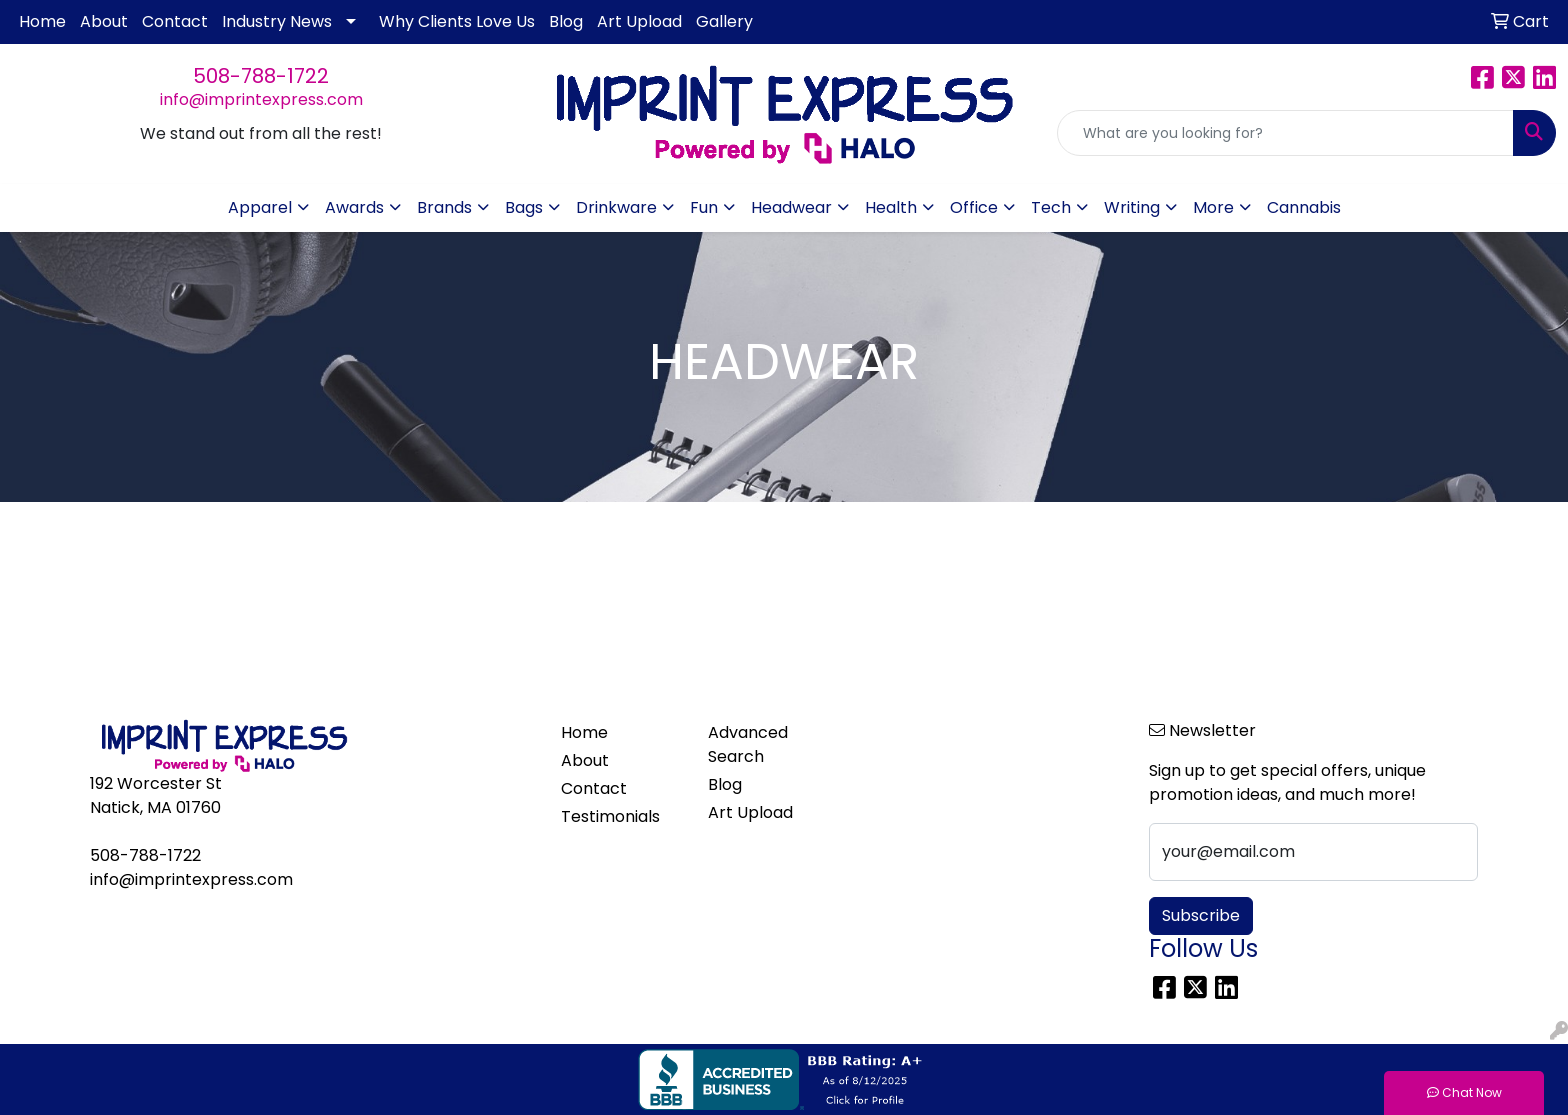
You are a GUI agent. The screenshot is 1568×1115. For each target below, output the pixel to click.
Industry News (277, 21)
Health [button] (891, 207)
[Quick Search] (1285, 133)
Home (42, 21)
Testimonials (610, 816)
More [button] (1213, 207)
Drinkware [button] (616, 207)
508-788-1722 (261, 76)
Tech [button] (1051, 207)
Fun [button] (704, 207)
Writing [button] (1132, 207)
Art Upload (639, 21)
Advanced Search (748, 744)
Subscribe (1201, 915)
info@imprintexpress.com (261, 99)
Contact (175, 21)
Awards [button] (354, 207)
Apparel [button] (260, 207)
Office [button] (974, 207)
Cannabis (1304, 207)
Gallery (724, 21)
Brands (444, 207)
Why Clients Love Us (457, 21)
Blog (566, 21)
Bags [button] (524, 207)
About (104, 21)
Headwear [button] (791, 207)
